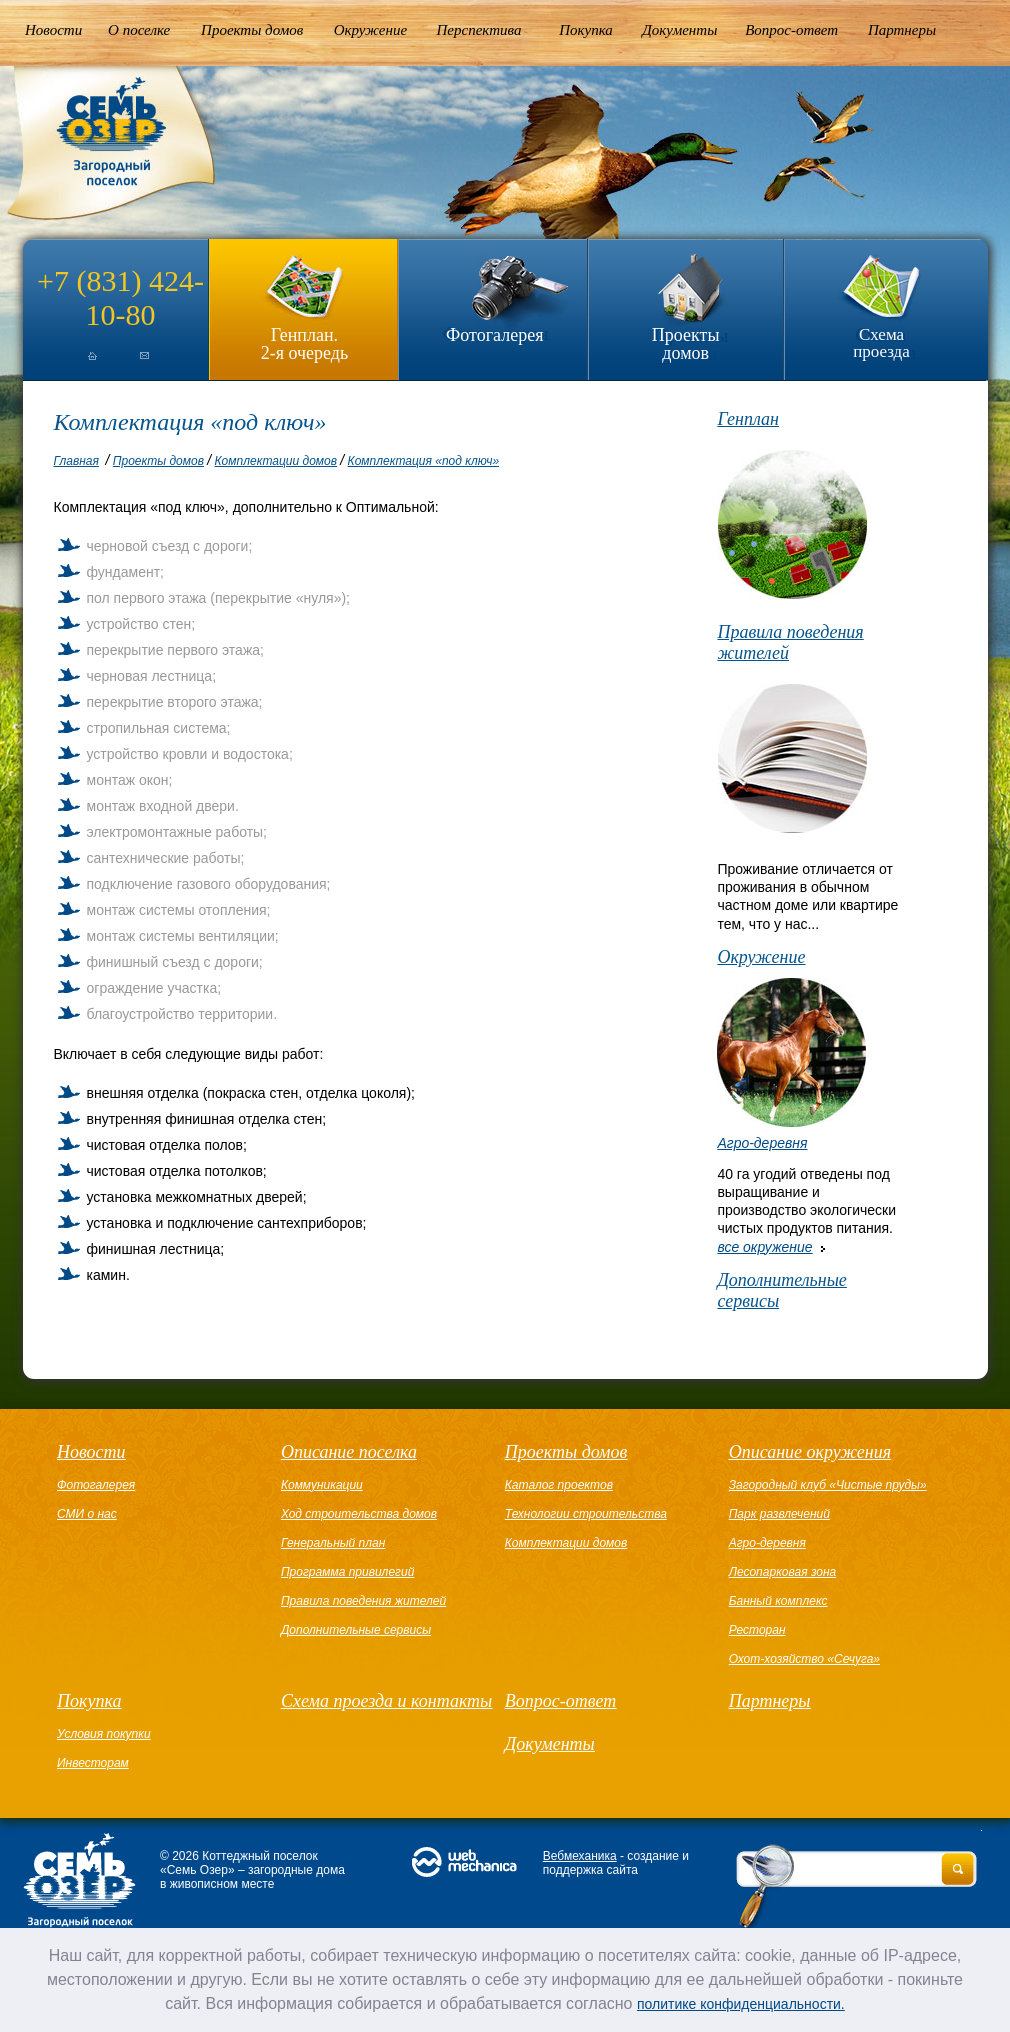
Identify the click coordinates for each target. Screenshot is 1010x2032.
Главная (76, 461)
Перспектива (479, 30)
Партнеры (902, 30)
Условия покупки (104, 1734)
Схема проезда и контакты (386, 1701)
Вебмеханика (580, 1856)
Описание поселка (349, 1452)
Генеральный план (333, 1543)
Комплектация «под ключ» (424, 461)
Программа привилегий (347, 1572)
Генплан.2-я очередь (304, 343)
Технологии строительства (586, 1514)
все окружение (764, 1247)
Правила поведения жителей (790, 642)
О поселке (139, 30)
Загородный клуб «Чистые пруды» (828, 1485)
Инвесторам (93, 1763)
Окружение (370, 30)
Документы (679, 30)
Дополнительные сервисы (781, 1290)
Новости (53, 30)
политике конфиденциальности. (741, 2004)
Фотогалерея (494, 335)
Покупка (586, 30)
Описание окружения (810, 1452)
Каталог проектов (559, 1485)
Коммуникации (322, 1485)
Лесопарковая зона (783, 1572)
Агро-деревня (762, 1143)
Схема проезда (881, 343)
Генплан (748, 419)
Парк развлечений (779, 1514)
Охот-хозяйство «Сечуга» (804, 1659)
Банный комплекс (778, 1601)
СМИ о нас (87, 1514)
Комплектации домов (276, 461)
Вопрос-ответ (791, 30)
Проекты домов (252, 30)
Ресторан (757, 1630)
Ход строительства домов (359, 1514)
